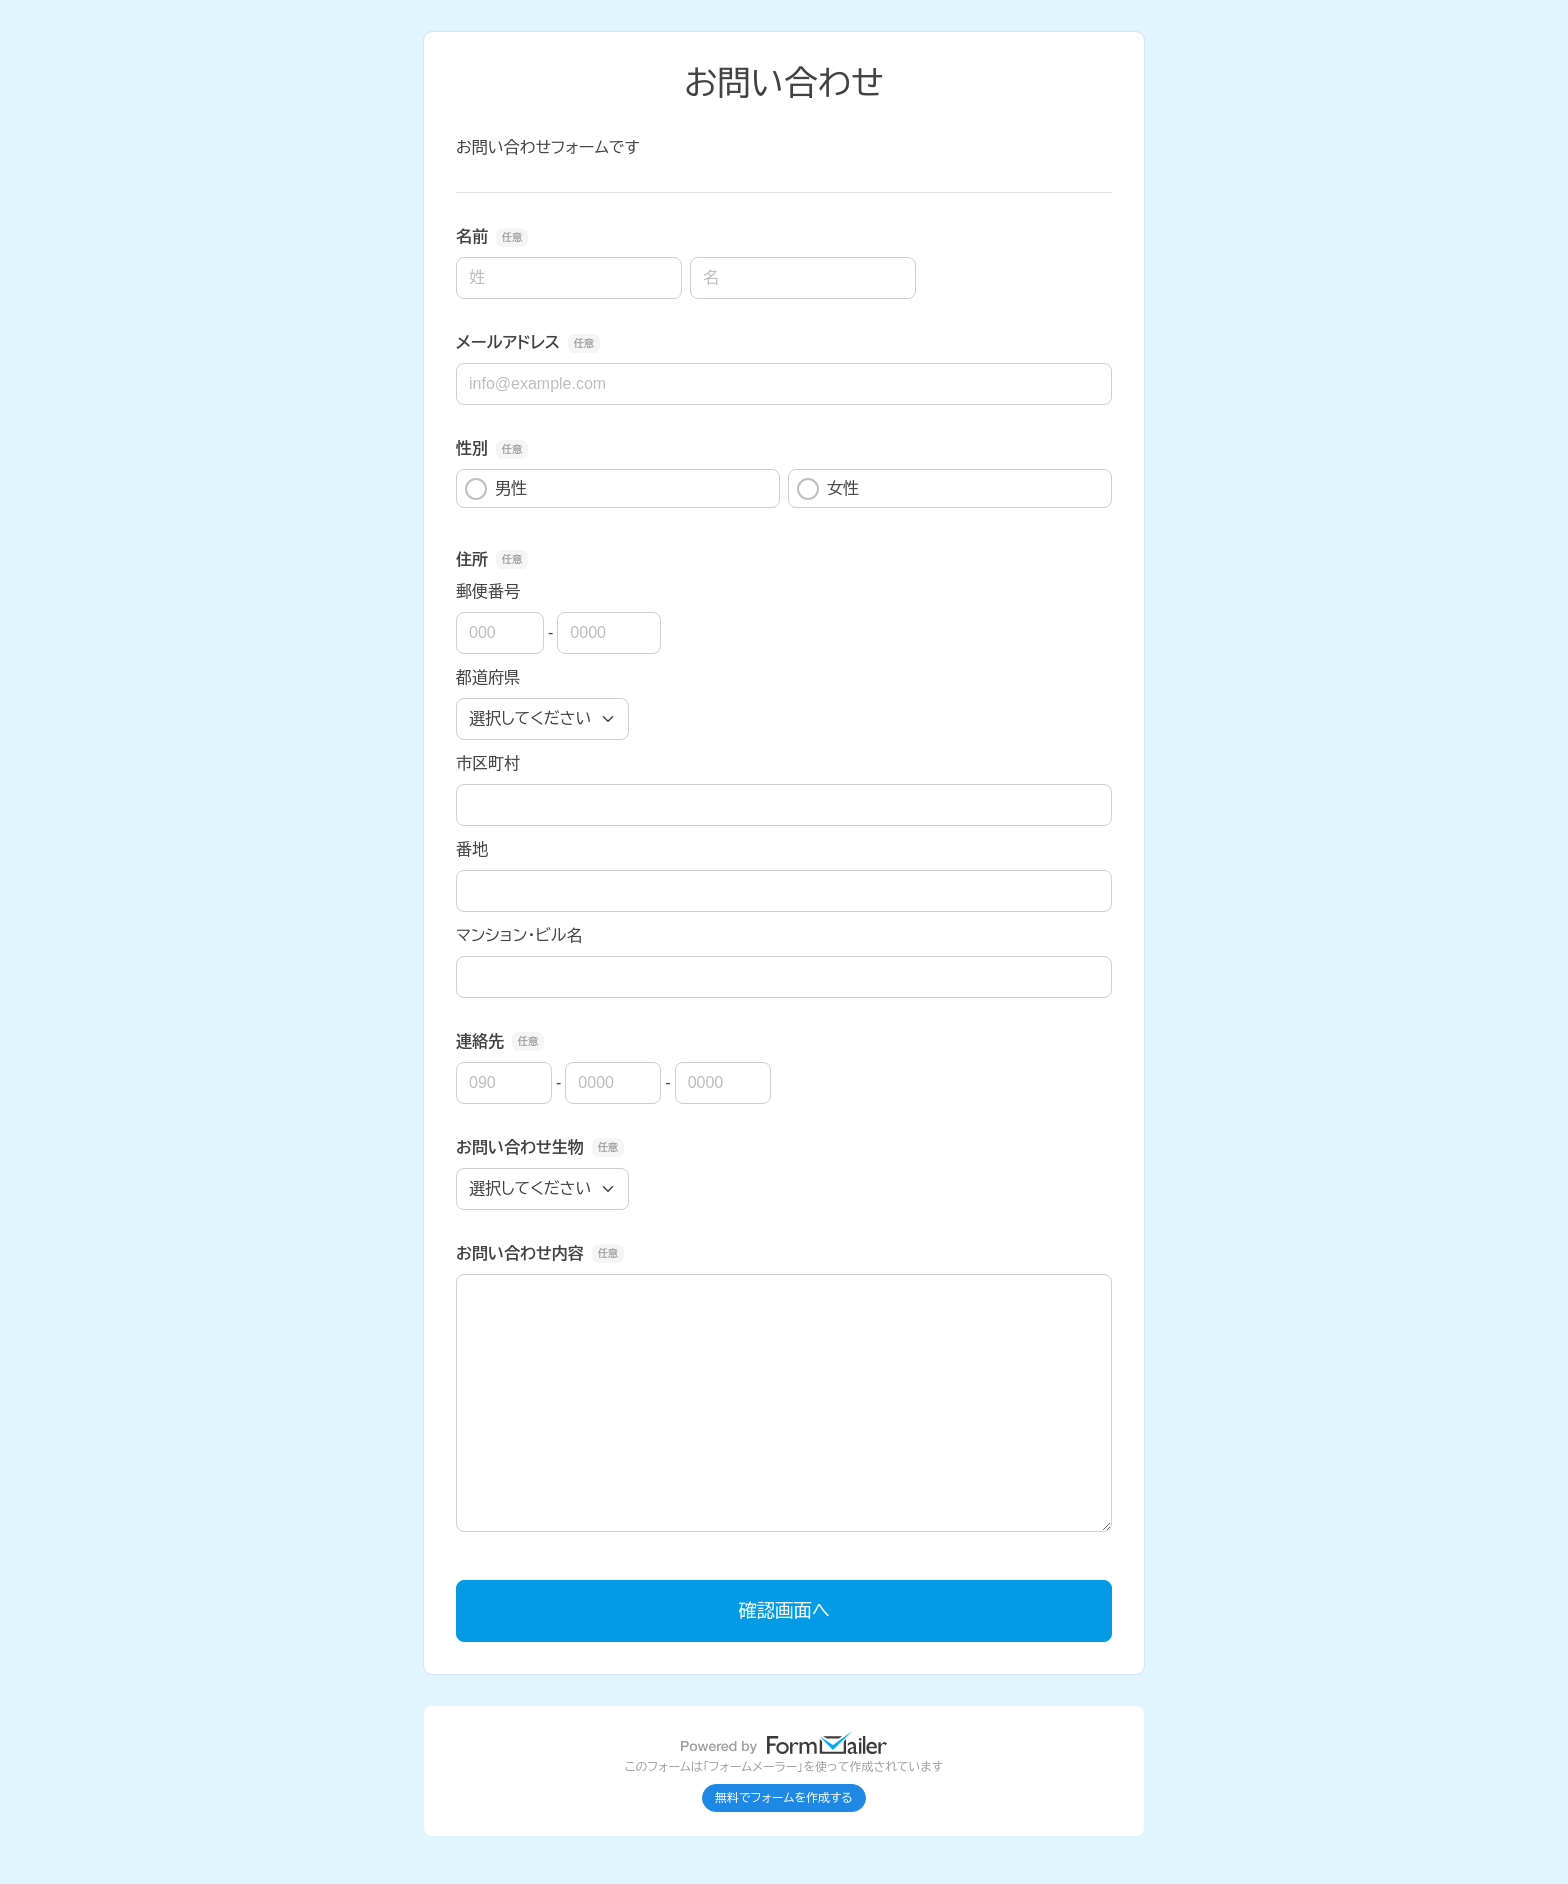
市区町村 (488, 763)
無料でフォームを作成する (784, 1798)
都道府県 (488, 677)
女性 (828, 489)
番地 (472, 849)
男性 (496, 489)
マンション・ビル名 (519, 935)
